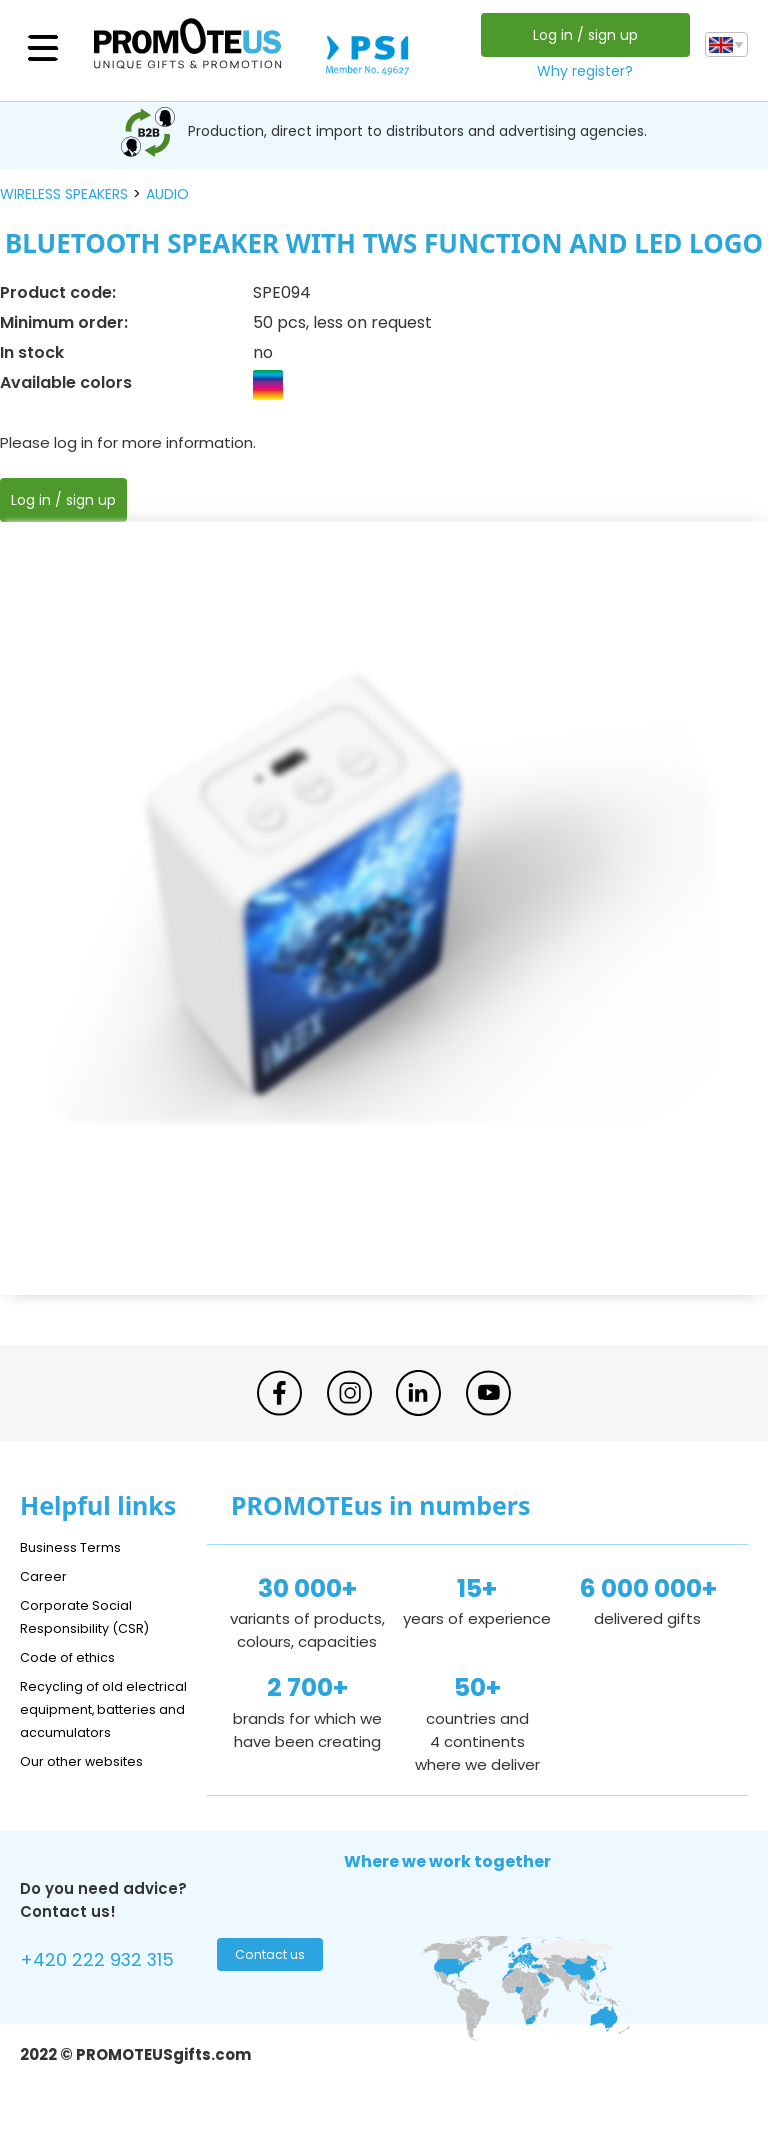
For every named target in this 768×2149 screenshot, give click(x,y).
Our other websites (91, 1783)
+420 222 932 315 (109, 1985)
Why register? (580, 71)
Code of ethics (76, 1656)
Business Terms (77, 1546)
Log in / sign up (579, 35)
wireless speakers (64, 194)
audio (167, 194)
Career (46, 1575)
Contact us (267, 1983)
